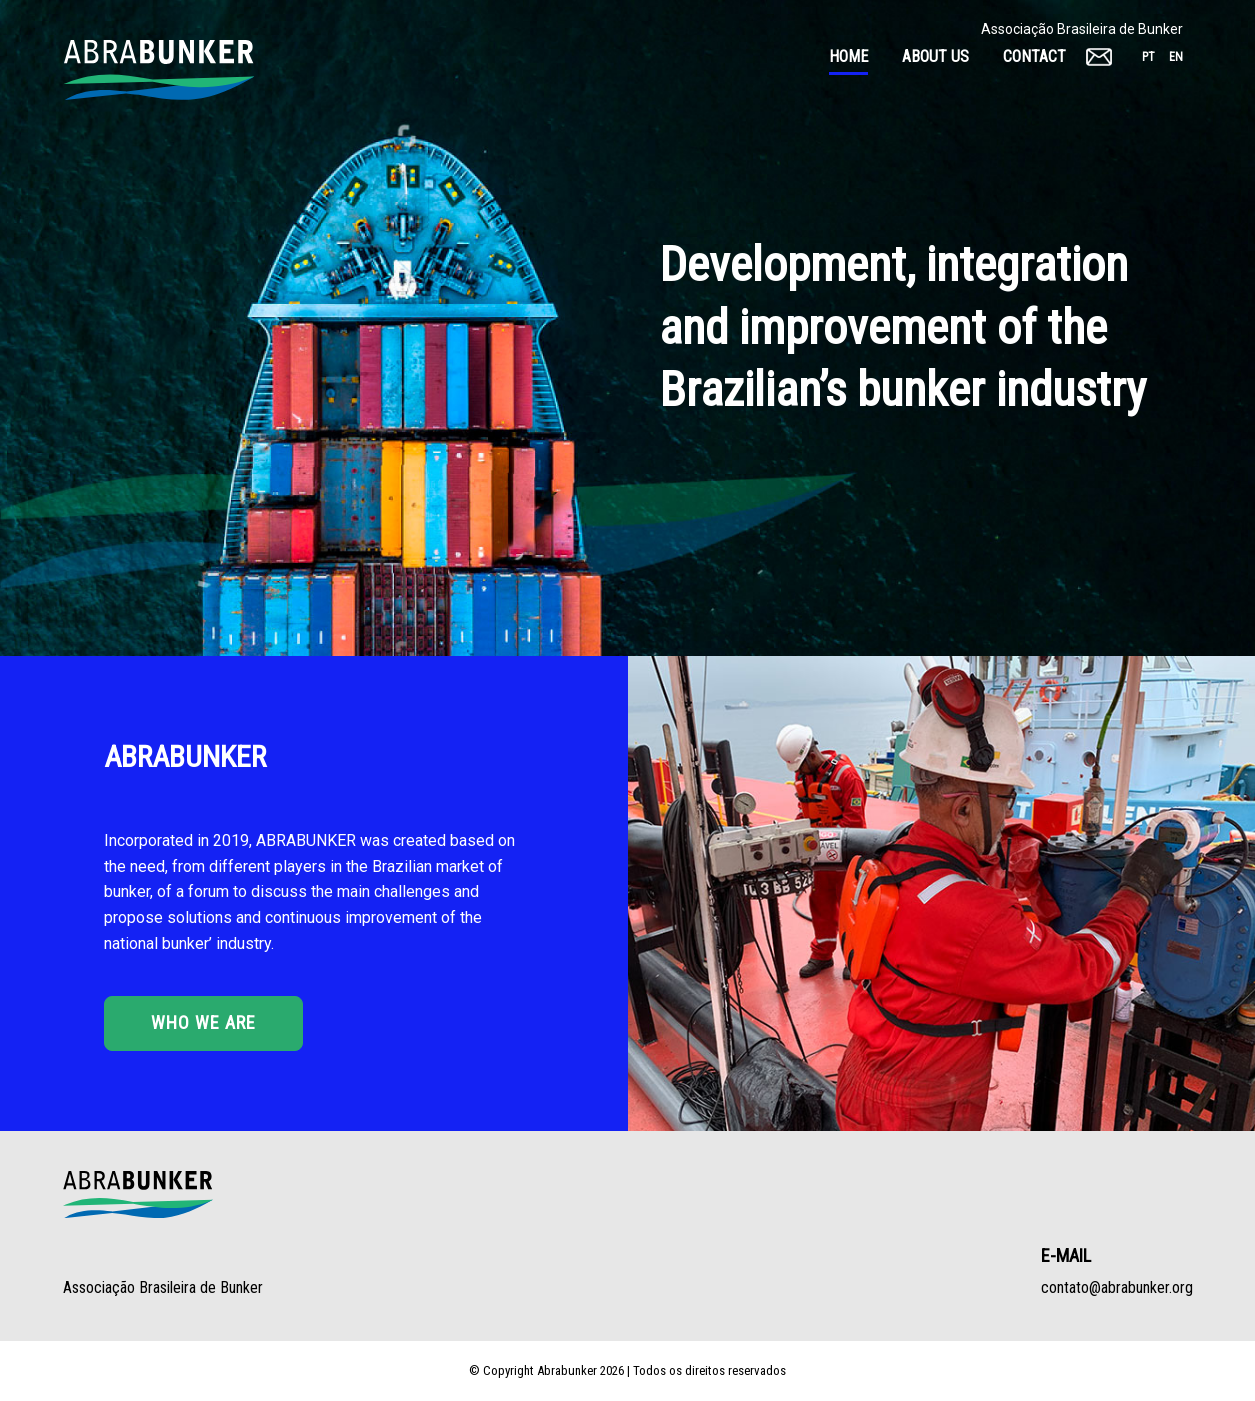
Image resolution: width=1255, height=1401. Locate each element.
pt (1148, 57)
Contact (1034, 56)
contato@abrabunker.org (1117, 1287)
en (1176, 57)
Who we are (203, 1022)
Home (848, 56)
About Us (935, 56)
